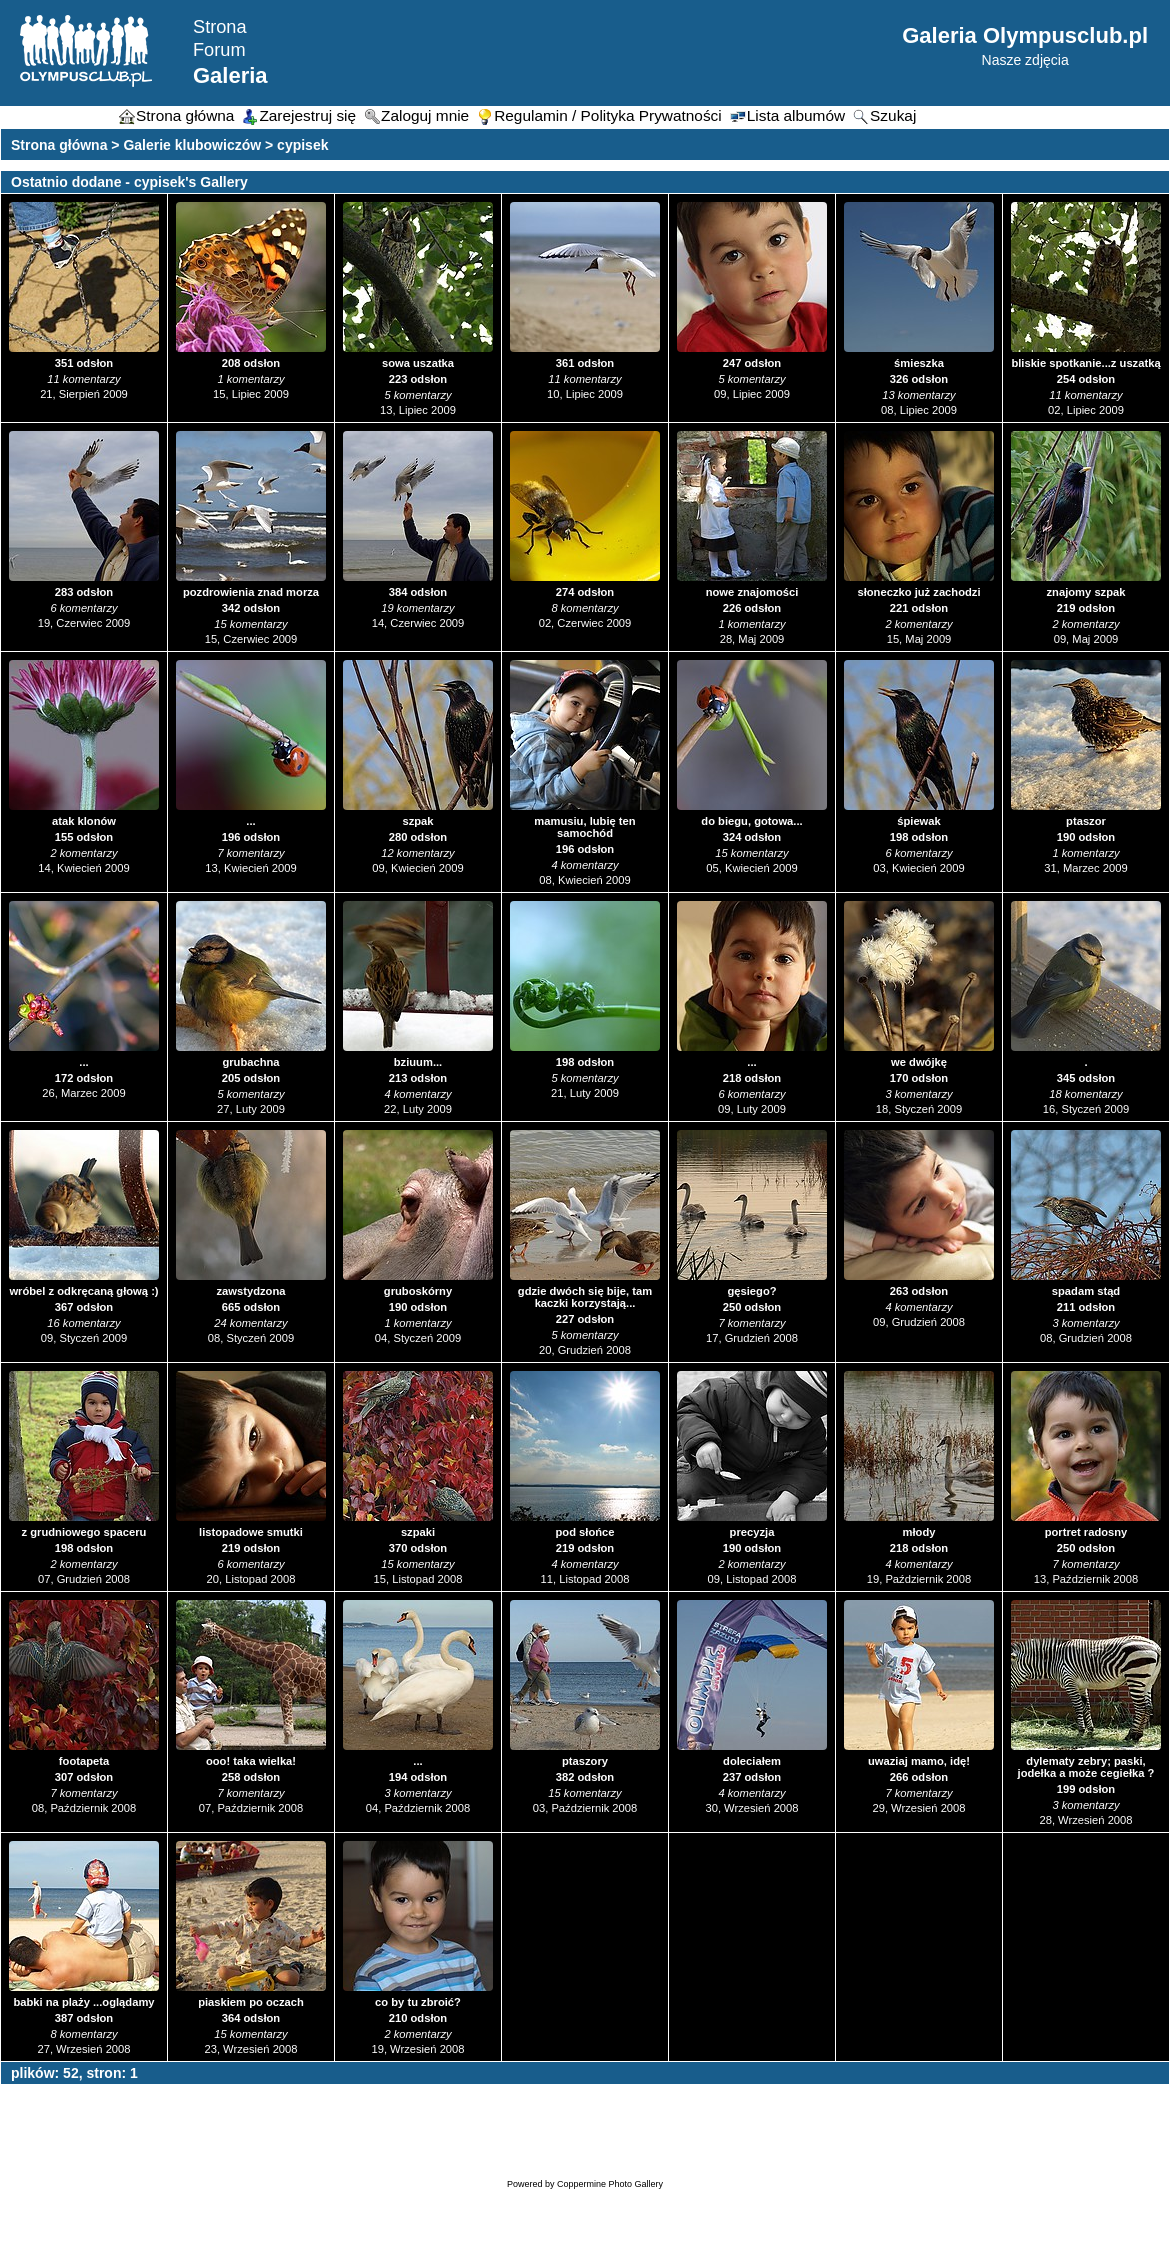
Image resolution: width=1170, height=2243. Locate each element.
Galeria (230, 75)
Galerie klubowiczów (192, 145)
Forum (219, 50)
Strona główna (59, 145)
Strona (220, 27)
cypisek (302, 145)
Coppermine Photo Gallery (610, 2184)
